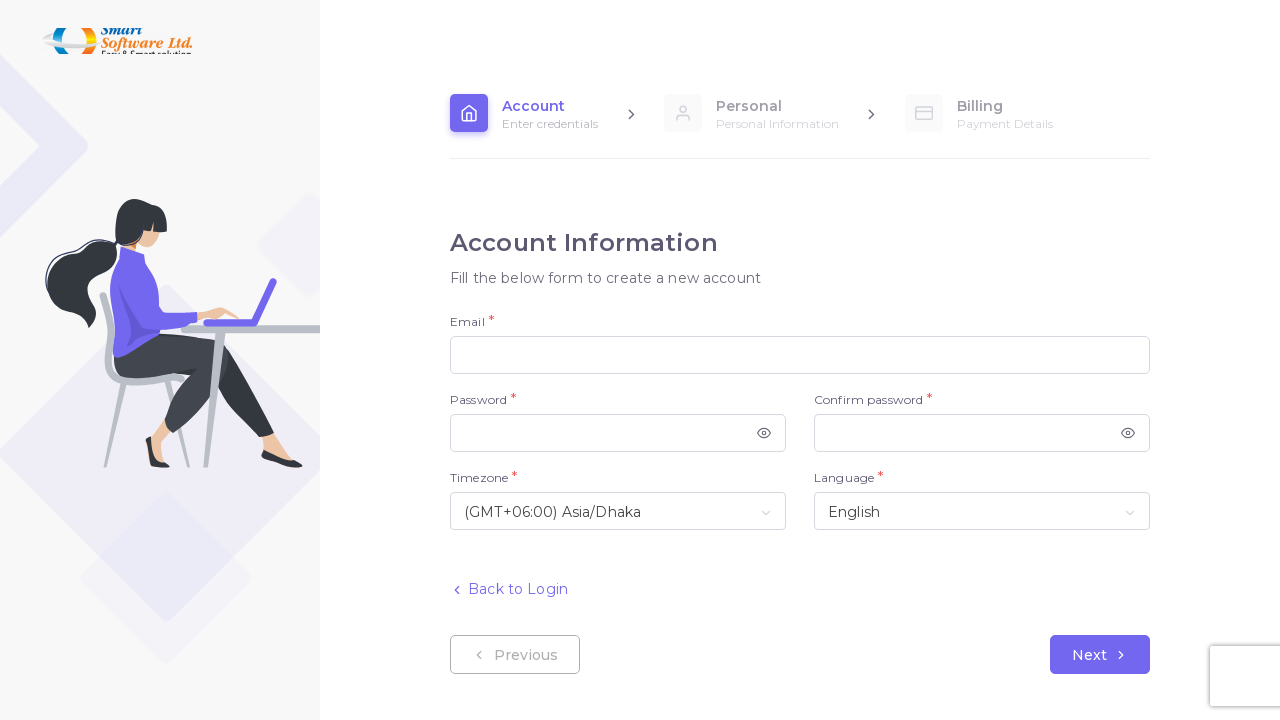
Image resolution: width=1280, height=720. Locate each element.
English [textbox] (854, 512)
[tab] (524, 113)
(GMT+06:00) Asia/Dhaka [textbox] (552, 512)
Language (844, 477)
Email (467, 321)
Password (478, 399)
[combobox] (618, 511)
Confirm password (868, 399)
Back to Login (509, 589)
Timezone (479, 477)
